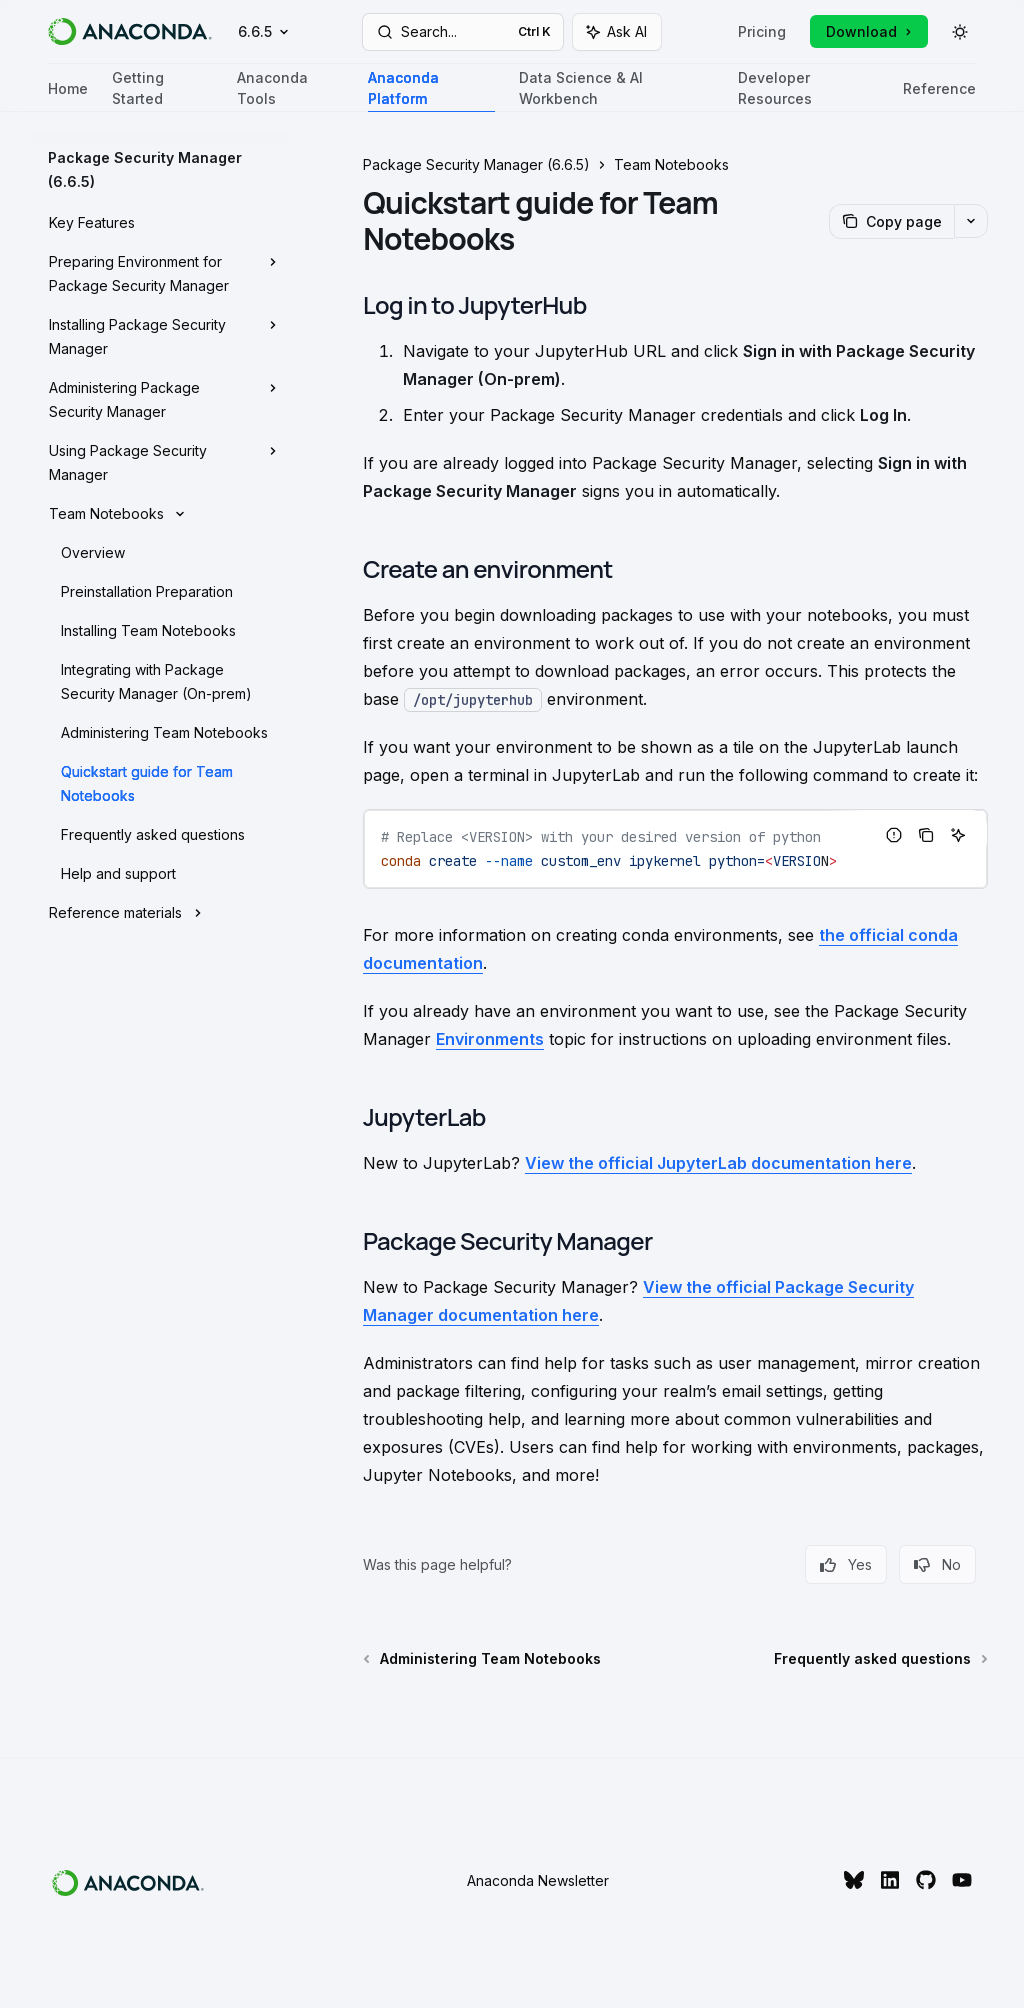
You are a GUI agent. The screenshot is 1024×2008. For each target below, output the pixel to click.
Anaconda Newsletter (538, 1880)
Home (68, 96)
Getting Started (162, 90)
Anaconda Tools (290, 90)
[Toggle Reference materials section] (160, 913)
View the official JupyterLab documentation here (718, 1163)
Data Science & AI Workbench (616, 90)
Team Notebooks (671, 164)
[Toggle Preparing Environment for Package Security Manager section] (160, 274)
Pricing (762, 31)
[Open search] (463, 32)
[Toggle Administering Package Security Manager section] (160, 400)
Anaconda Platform (431, 90)
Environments (490, 1039)
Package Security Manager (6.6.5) (476, 164)
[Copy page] (891, 221)
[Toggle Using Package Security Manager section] (160, 463)
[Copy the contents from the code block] (926, 835)
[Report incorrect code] (894, 835)
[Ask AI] (958, 835)
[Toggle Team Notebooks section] (160, 514)
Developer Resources (808, 90)
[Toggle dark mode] (960, 32)
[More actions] (971, 221)
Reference (939, 96)
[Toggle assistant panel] (617, 32)
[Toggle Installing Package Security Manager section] (160, 337)
